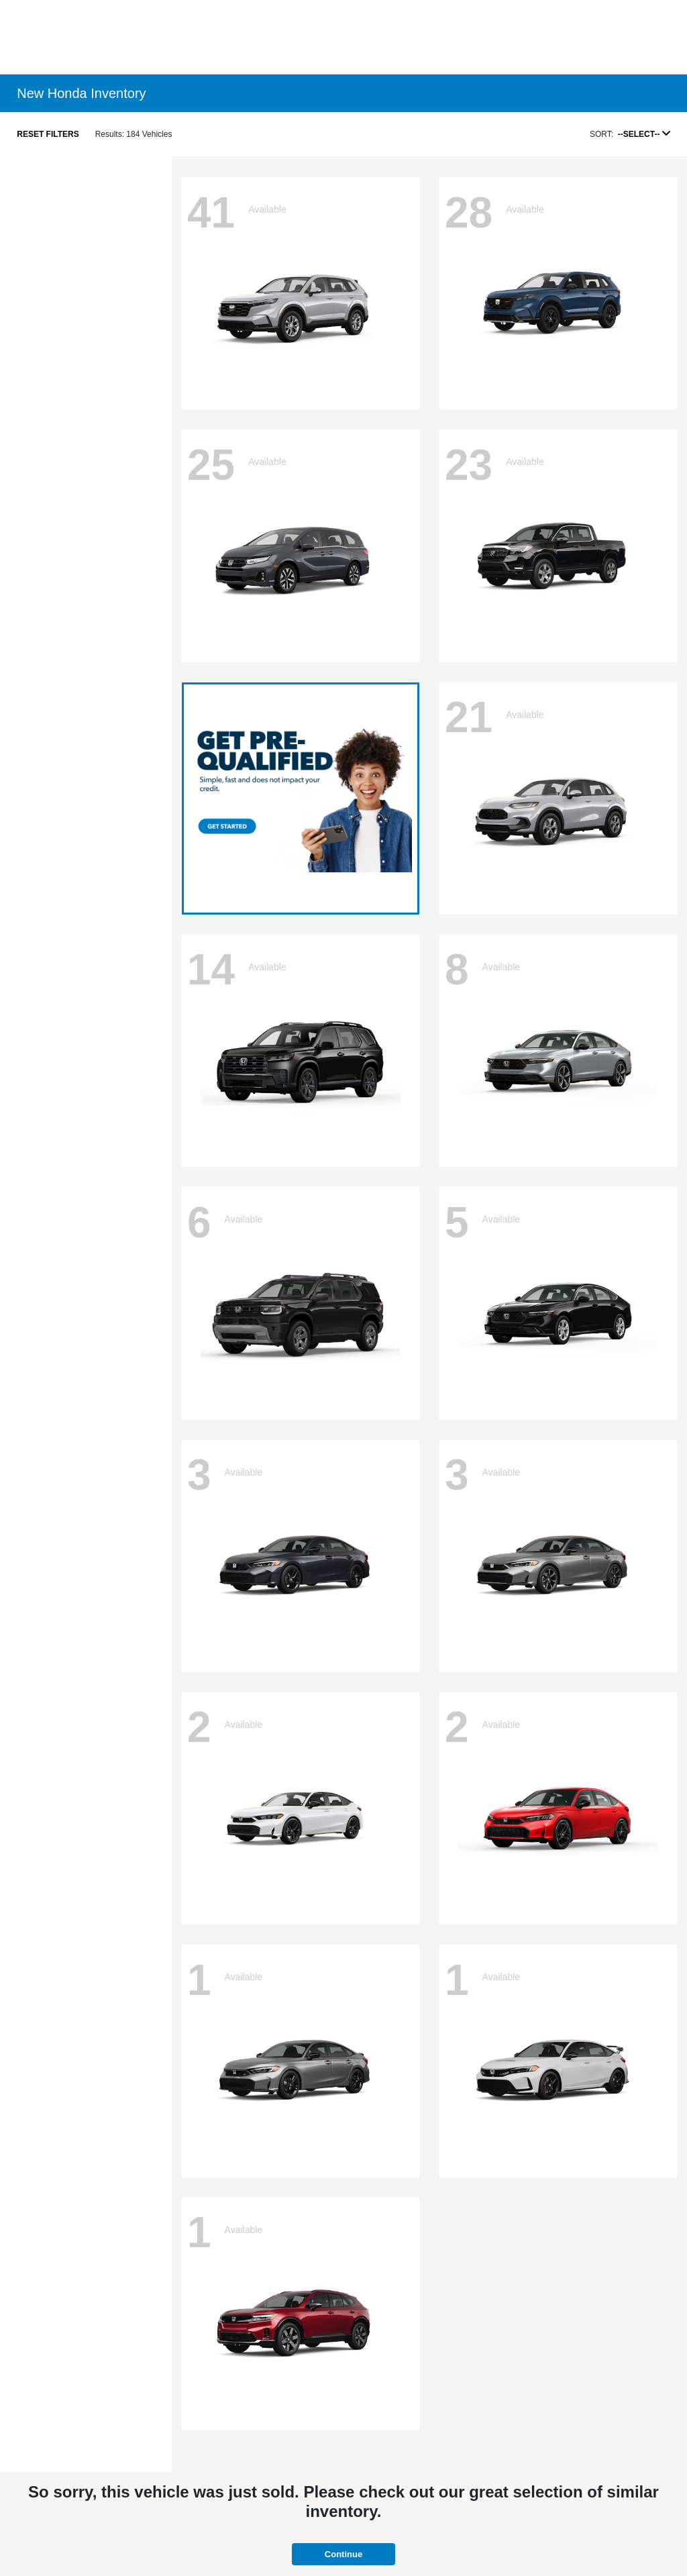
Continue (343, 2554)
